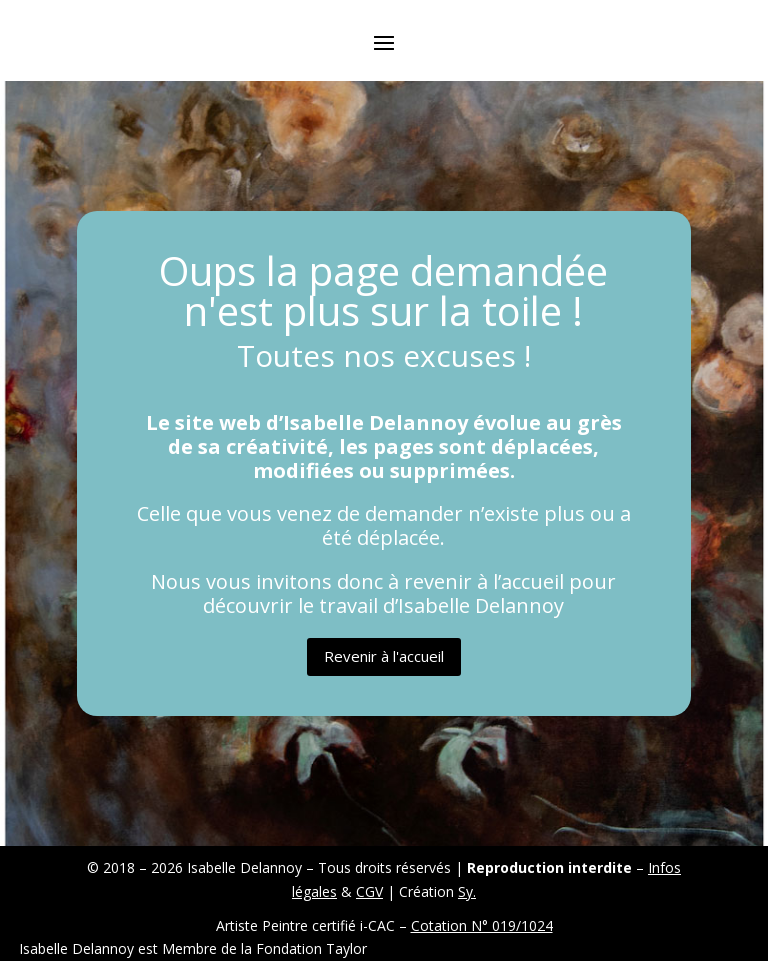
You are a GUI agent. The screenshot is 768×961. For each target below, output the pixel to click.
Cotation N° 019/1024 (482, 925)
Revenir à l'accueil (384, 656)
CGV (369, 891)
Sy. (467, 891)
